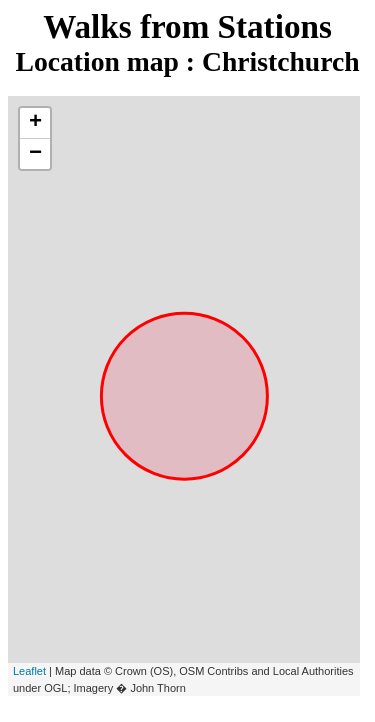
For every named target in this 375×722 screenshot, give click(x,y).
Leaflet (29, 671)
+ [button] (35, 123)
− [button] (35, 154)
